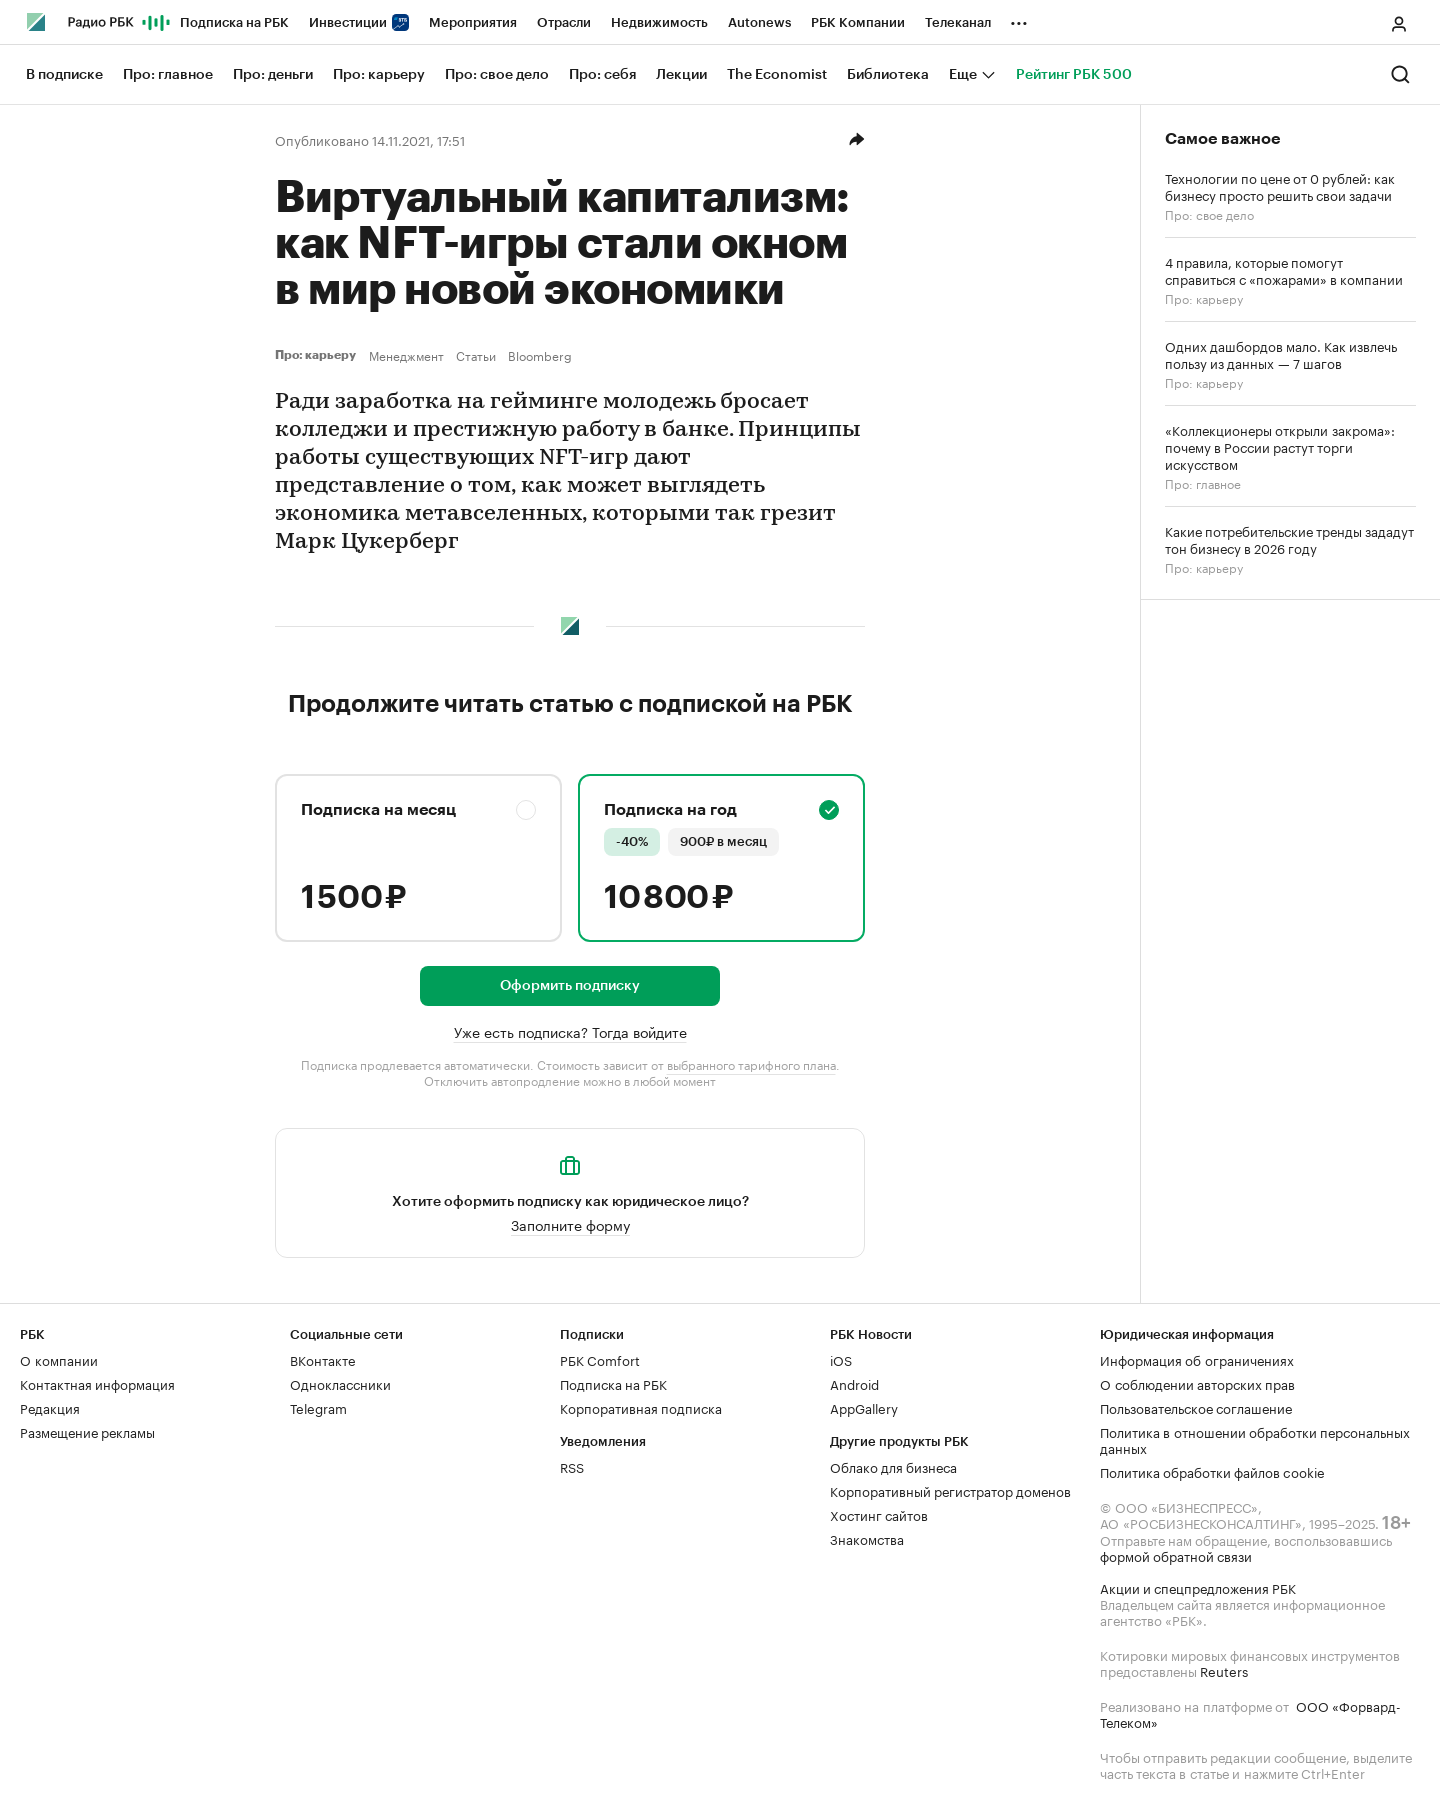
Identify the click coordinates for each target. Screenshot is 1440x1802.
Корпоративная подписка (641, 1407)
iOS (841, 1359)
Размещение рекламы (87, 1431)
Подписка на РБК (234, 22)
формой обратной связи (1176, 1555)
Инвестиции (359, 22)
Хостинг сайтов (879, 1514)
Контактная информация (97, 1383)
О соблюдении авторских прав (1197, 1383)
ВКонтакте (322, 1359)
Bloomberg (540, 355)
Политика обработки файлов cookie (1212, 1471)
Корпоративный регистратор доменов (950, 1490)
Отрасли (564, 22)
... (1019, 19)
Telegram (318, 1407)
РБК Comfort (600, 1359)
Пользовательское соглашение (1196, 1407)
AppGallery (864, 1407)
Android (854, 1383)
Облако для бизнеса (893, 1466)
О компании (59, 1359)
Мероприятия (473, 22)
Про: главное (1203, 482)
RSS (572, 1466)
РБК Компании (858, 22)
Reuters (1224, 1670)
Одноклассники (340, 1383)
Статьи (476, 355)
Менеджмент (406, 355)
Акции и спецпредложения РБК (1198, 1587)
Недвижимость (659, 22)
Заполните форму (570, 1224)
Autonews (759, 22)
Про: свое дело (1209, 213)
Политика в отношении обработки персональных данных (1255, 1439)
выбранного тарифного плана (751, 1063)
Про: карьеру (318, 355)
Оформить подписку (570, 986)
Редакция (50, 1407)
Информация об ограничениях (1197, 1359)
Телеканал (958, 22)
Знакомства (867, 1538)
